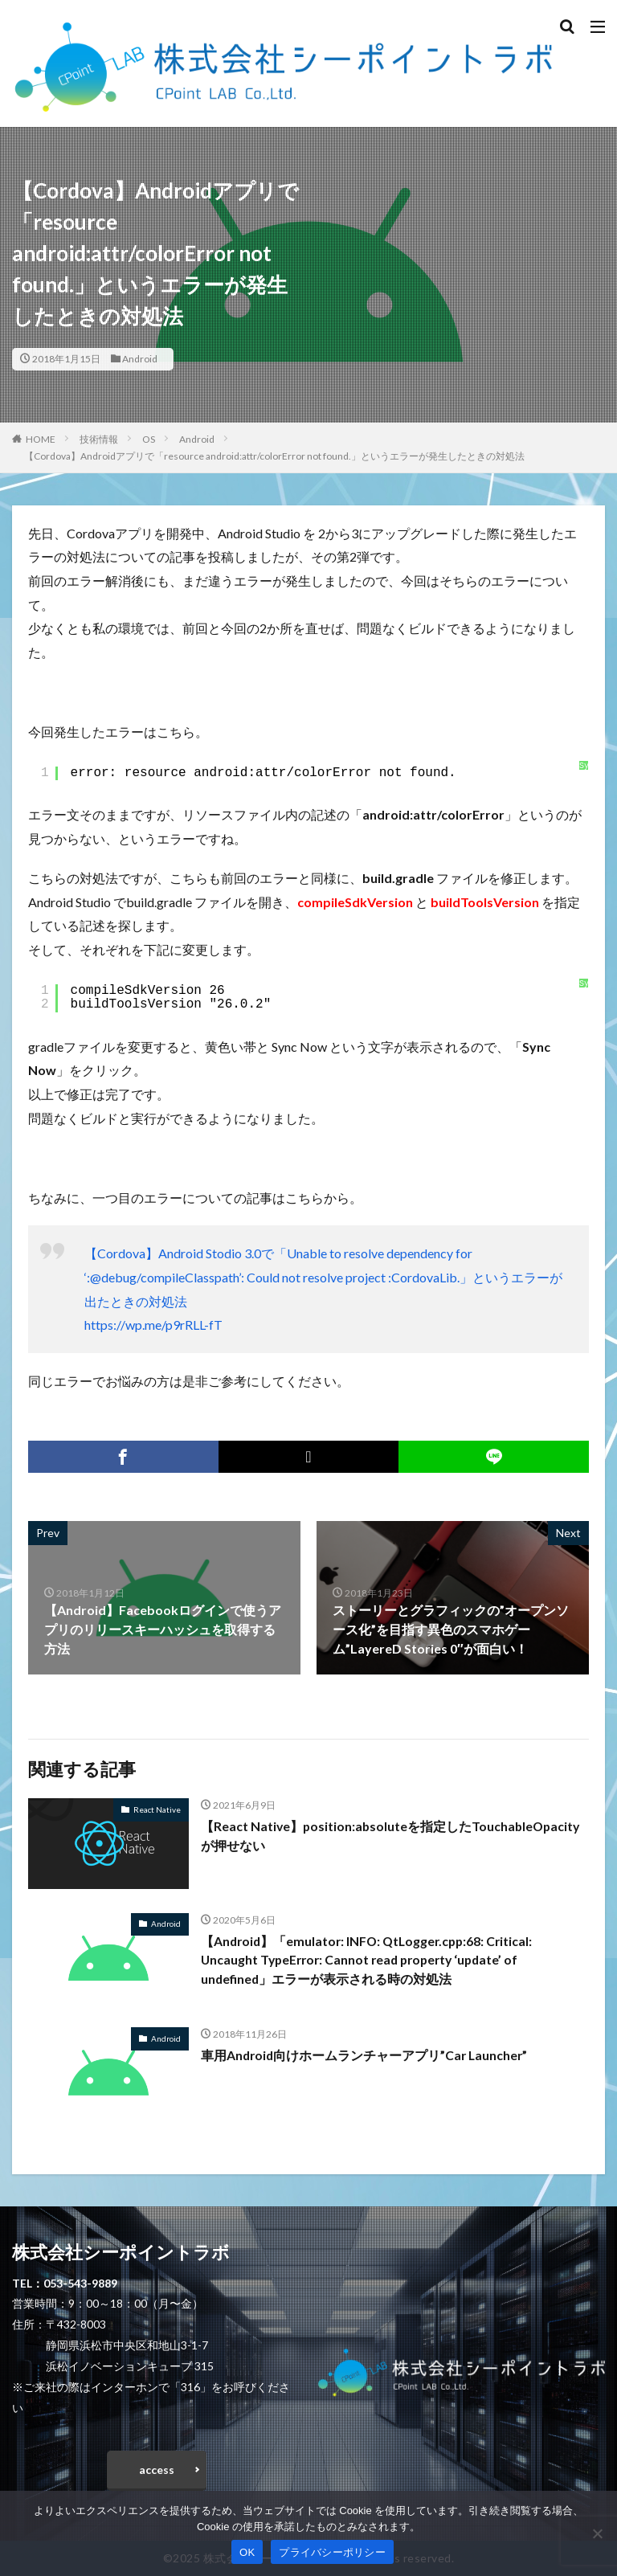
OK (247, 2552)
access (156, 2469)
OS (148, 439)
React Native (157, 1809)
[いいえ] (597, 2533)
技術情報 (99, 439)
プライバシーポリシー (332, 2552)
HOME (40, 439)
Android (139, 359)
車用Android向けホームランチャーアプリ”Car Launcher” (366, 2055)
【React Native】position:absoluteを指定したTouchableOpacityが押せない (393, 1835)
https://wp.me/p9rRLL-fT (153, 1324)
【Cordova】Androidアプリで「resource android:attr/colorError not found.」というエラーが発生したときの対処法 (274, 456)
